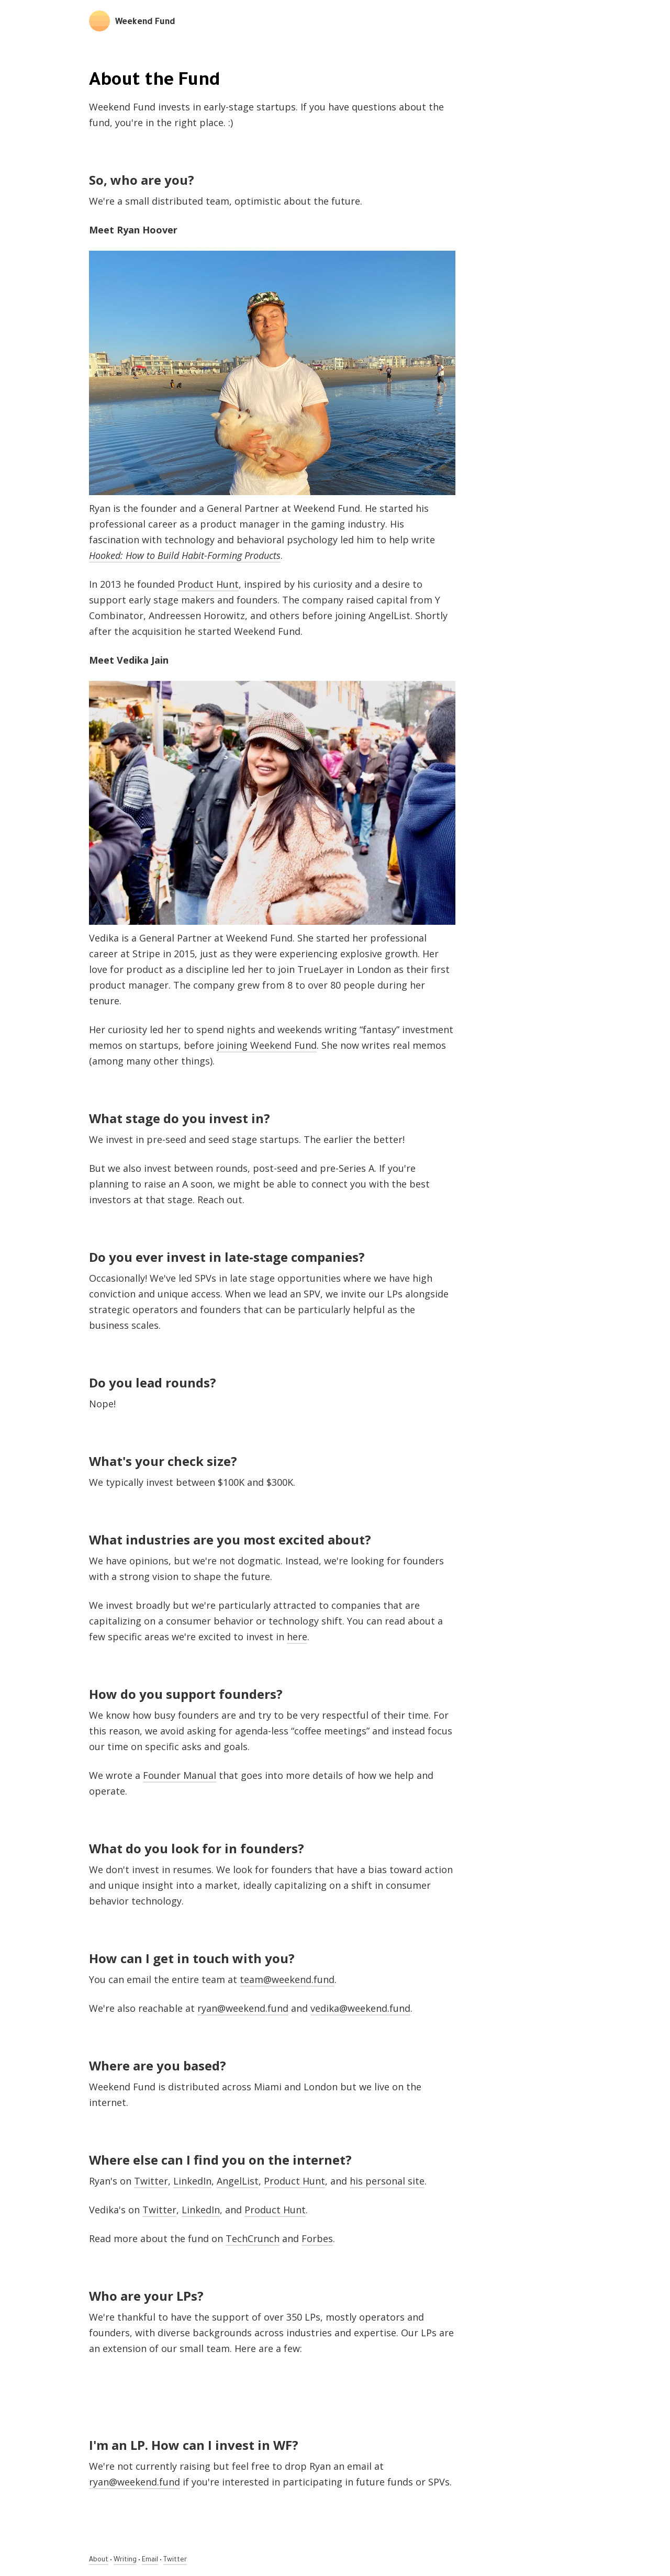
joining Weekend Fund (267, 1045)
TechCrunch (253, 2238)
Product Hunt (208, 584)
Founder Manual (179, 1775)
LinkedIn (192, 2181)
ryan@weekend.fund (242, 2008)
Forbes (317, 2238)
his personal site (387, 2181)
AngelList (238, 2181)
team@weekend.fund (287, 1979)
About (98, 2560)
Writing (125, 2560)
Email (150, 2560)
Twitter (151, 2181)
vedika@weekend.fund (360, 2008)
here (297, 1636)
